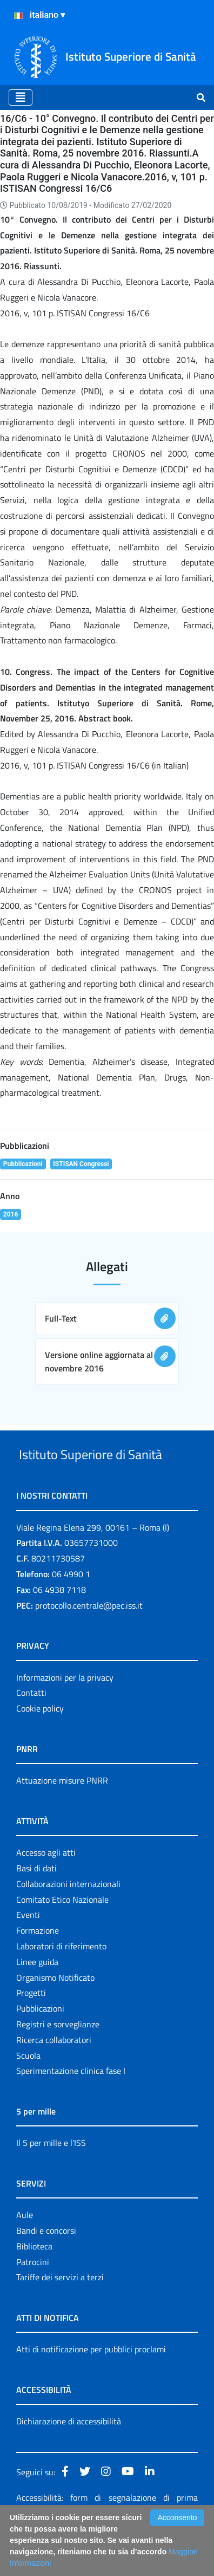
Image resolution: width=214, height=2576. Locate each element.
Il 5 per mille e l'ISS (51, 2183)
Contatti (31, 1733)
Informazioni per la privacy (64, 1718)
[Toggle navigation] (20, 97)
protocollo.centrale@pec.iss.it (89, 1646)
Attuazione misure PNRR (62, 1820)
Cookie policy (40, 1748)
